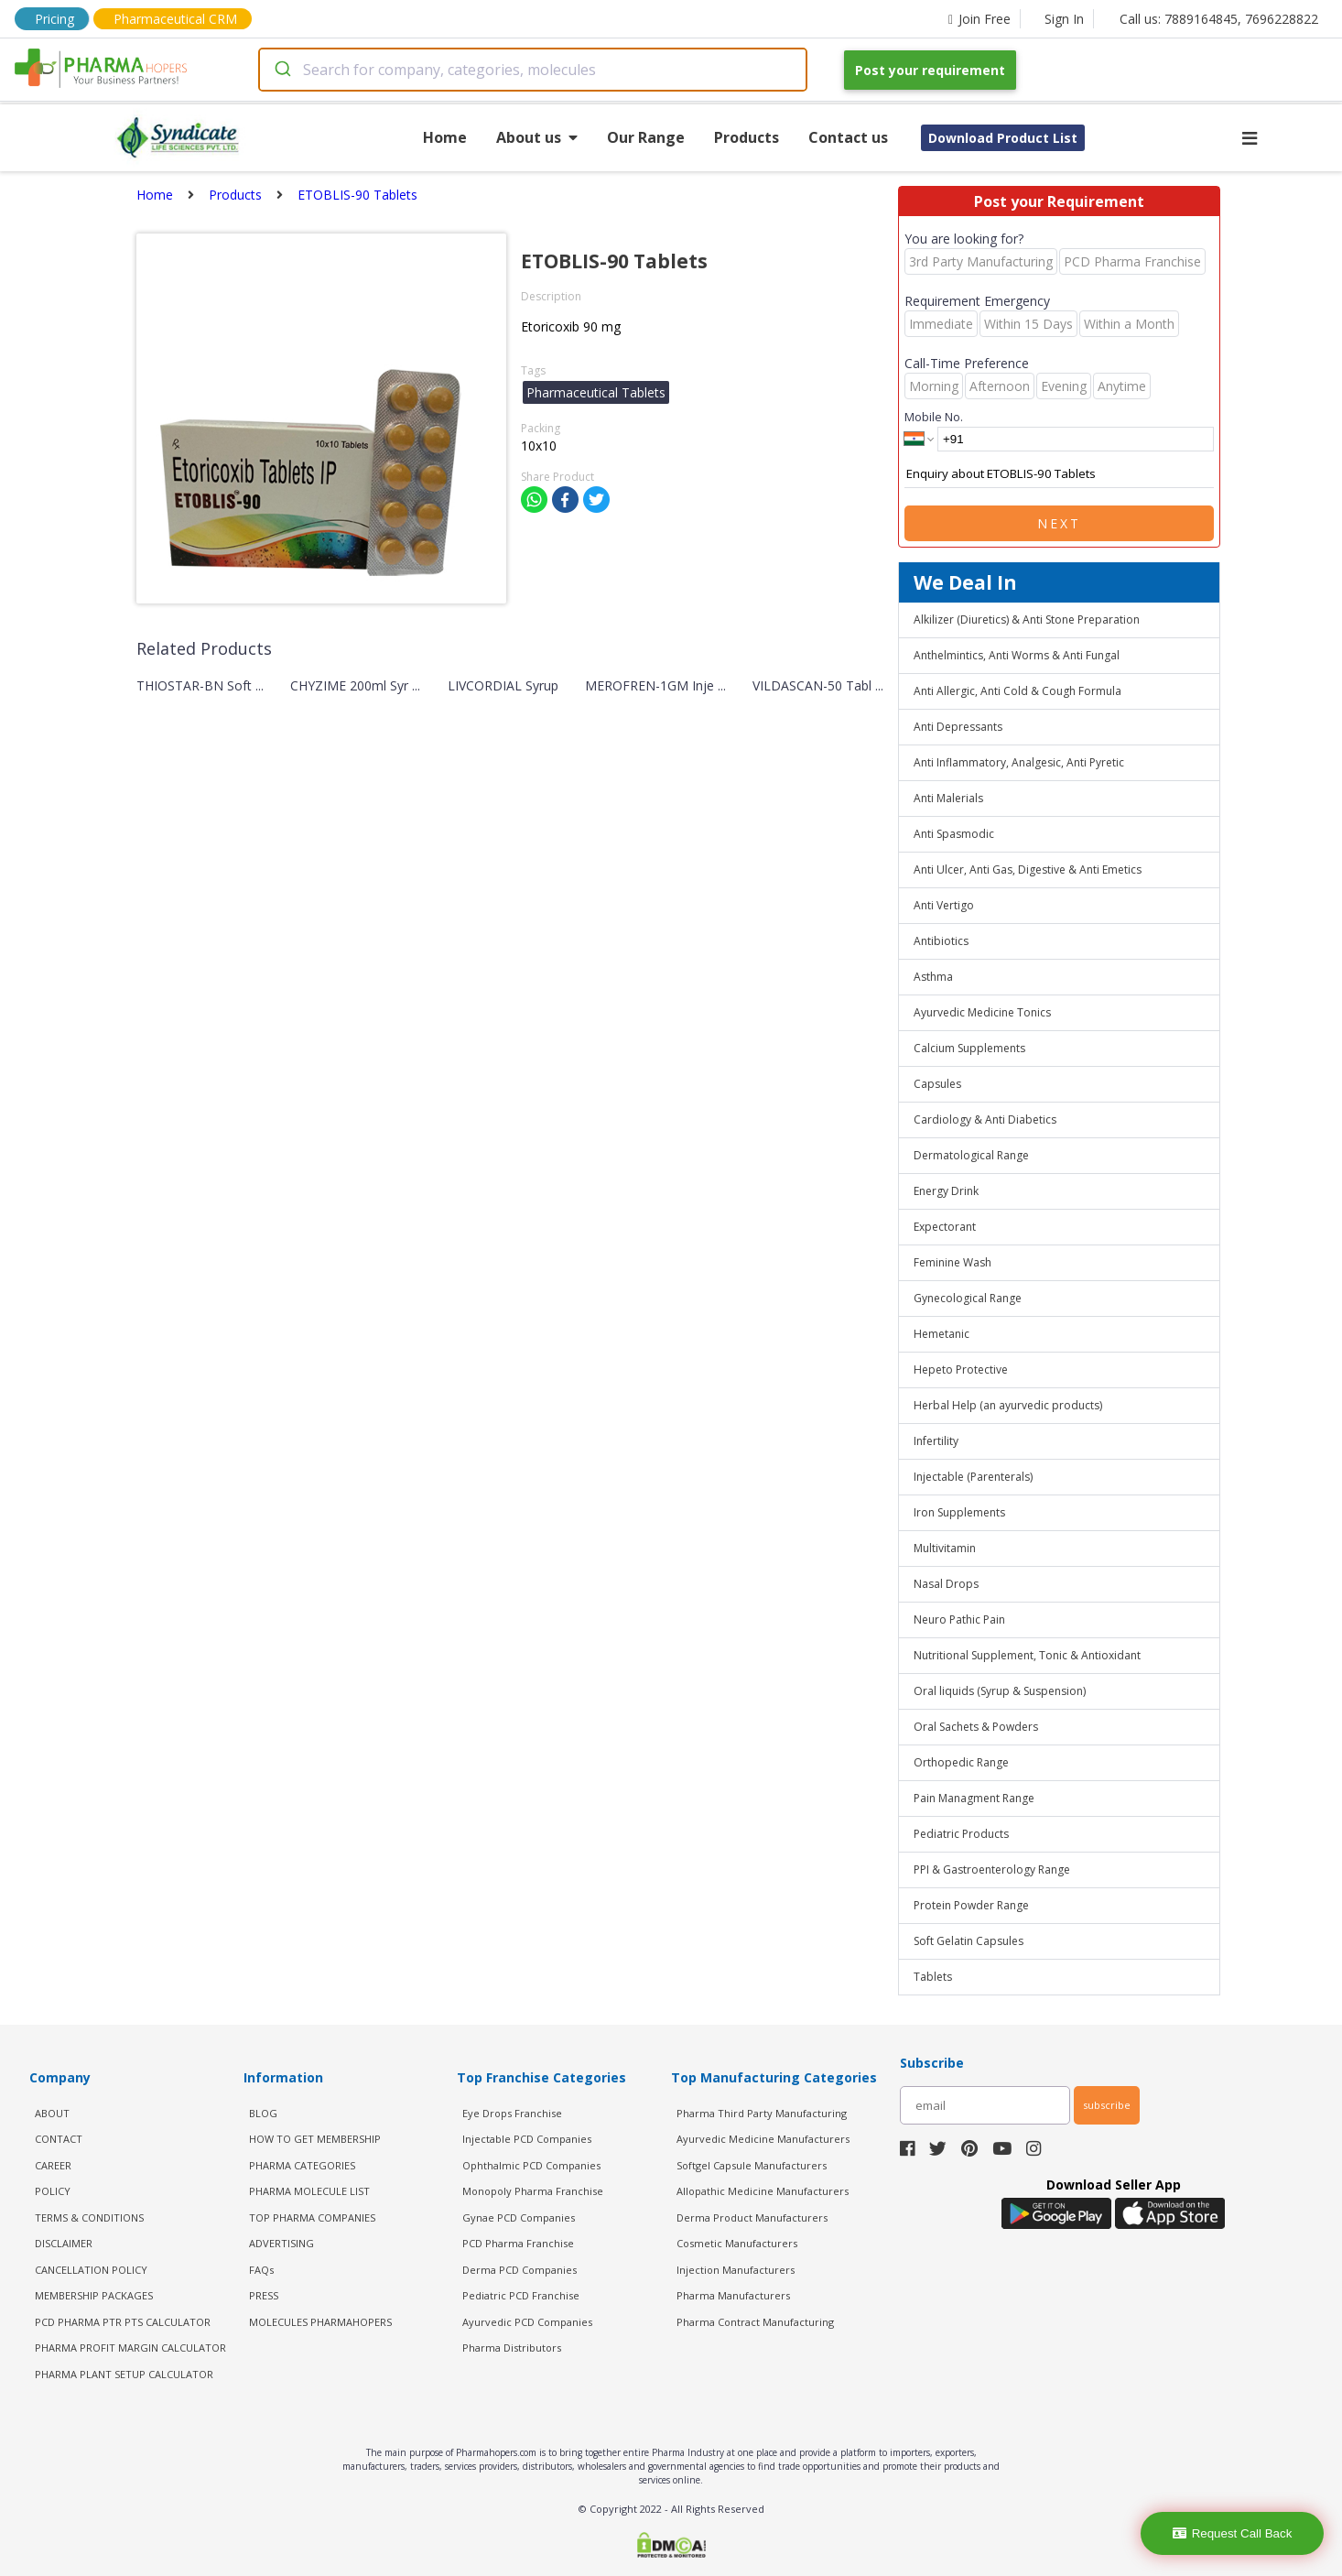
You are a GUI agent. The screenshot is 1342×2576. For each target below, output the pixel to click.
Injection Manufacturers (735, 2270)
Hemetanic (941, 1334)
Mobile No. (933, 416)
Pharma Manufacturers (733, 2295)
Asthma (933, 976)
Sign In (1064, 18)
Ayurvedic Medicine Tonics (982, 1012)
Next (1059, 523)
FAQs (261, 2270)
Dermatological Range (971, 1155)
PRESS (263, 2295)
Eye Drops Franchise (512, 2113)
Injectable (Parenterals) (973, 1476)
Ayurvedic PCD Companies (527, 2322)
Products (746, 137)
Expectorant (945, 1226)
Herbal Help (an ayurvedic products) (1008, 1405)
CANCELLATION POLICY (91, 2270)
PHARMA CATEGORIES (302, 2165)
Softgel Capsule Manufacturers (751, 2165)
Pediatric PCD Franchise (520, 2295)
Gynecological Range (968, 1298)
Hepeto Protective (961, 1369)
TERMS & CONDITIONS (89, 2217)
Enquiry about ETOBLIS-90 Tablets (1059, 474)
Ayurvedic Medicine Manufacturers (763, 2139)
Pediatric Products (961, 1834)
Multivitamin (945, 1548)
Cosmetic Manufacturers (736, 2243)
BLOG (263, 2113)
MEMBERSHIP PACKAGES (94, 2295)
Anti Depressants (958, 726)
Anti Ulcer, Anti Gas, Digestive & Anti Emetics (1028, 869)
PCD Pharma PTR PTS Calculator (123, 2322)
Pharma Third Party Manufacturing (761, 2113)
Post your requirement (930, 70)
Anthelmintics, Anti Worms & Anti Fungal (1017, 655)
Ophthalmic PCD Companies (531, 2165)
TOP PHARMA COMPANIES (312, 2217)
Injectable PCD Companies (526, 2139)
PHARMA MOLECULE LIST (309, 2191)
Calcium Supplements (969, 1048)
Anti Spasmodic (954, 834)
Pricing (54, 18)
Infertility (936, 1441)
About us (537, 137)
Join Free (979, 18)
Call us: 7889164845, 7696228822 (1219, 18)
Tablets (933, 1976)
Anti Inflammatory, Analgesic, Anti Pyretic (1019, 762)
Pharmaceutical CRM (175, 18)
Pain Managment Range (974, 1798)
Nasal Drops (946, 1584)
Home (445, 137)
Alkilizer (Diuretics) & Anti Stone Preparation (1027, 619)
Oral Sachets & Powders (976, 1726)
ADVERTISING (281, 2243)
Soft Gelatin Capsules (968, 1941)
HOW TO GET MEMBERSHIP (315, 2139)
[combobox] (533, 69)
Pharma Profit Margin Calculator (130, 2347)
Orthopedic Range (961, 1762)
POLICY (52, 2191)
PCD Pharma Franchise (518, 2243)
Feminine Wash (952, 1262)
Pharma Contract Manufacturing (755, 2322)
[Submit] (281, 69)
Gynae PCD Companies (518, 2217)
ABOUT (52, 2113)
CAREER (53, 2165)
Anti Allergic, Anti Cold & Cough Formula (1017, 691)
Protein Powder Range (971, 1905)
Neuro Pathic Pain (959, 1619)
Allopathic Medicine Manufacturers (762, 2191)
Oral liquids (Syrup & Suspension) (1000, 1691)
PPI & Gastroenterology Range (992, 1869)
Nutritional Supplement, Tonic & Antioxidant (1027, 1655)
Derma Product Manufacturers (752, 2217)
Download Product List (1002, 138)
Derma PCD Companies (519, 2270)
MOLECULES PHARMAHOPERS (320, 2322)
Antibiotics (941, 941)
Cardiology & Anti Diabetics (985, 1119)
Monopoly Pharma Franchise (532, 2191)
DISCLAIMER (63, 2243)
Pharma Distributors (511, 2347)
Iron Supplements (959, 1512)
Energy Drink (946, 1191)
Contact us (848, 137)
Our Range (646, 137)
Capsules (937, 1084)
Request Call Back (1233, 2533)
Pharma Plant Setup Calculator (124, 2374)
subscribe (1107, 2105)
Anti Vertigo (944, 905)
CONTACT (58, 2139)
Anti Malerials (948, 798)
